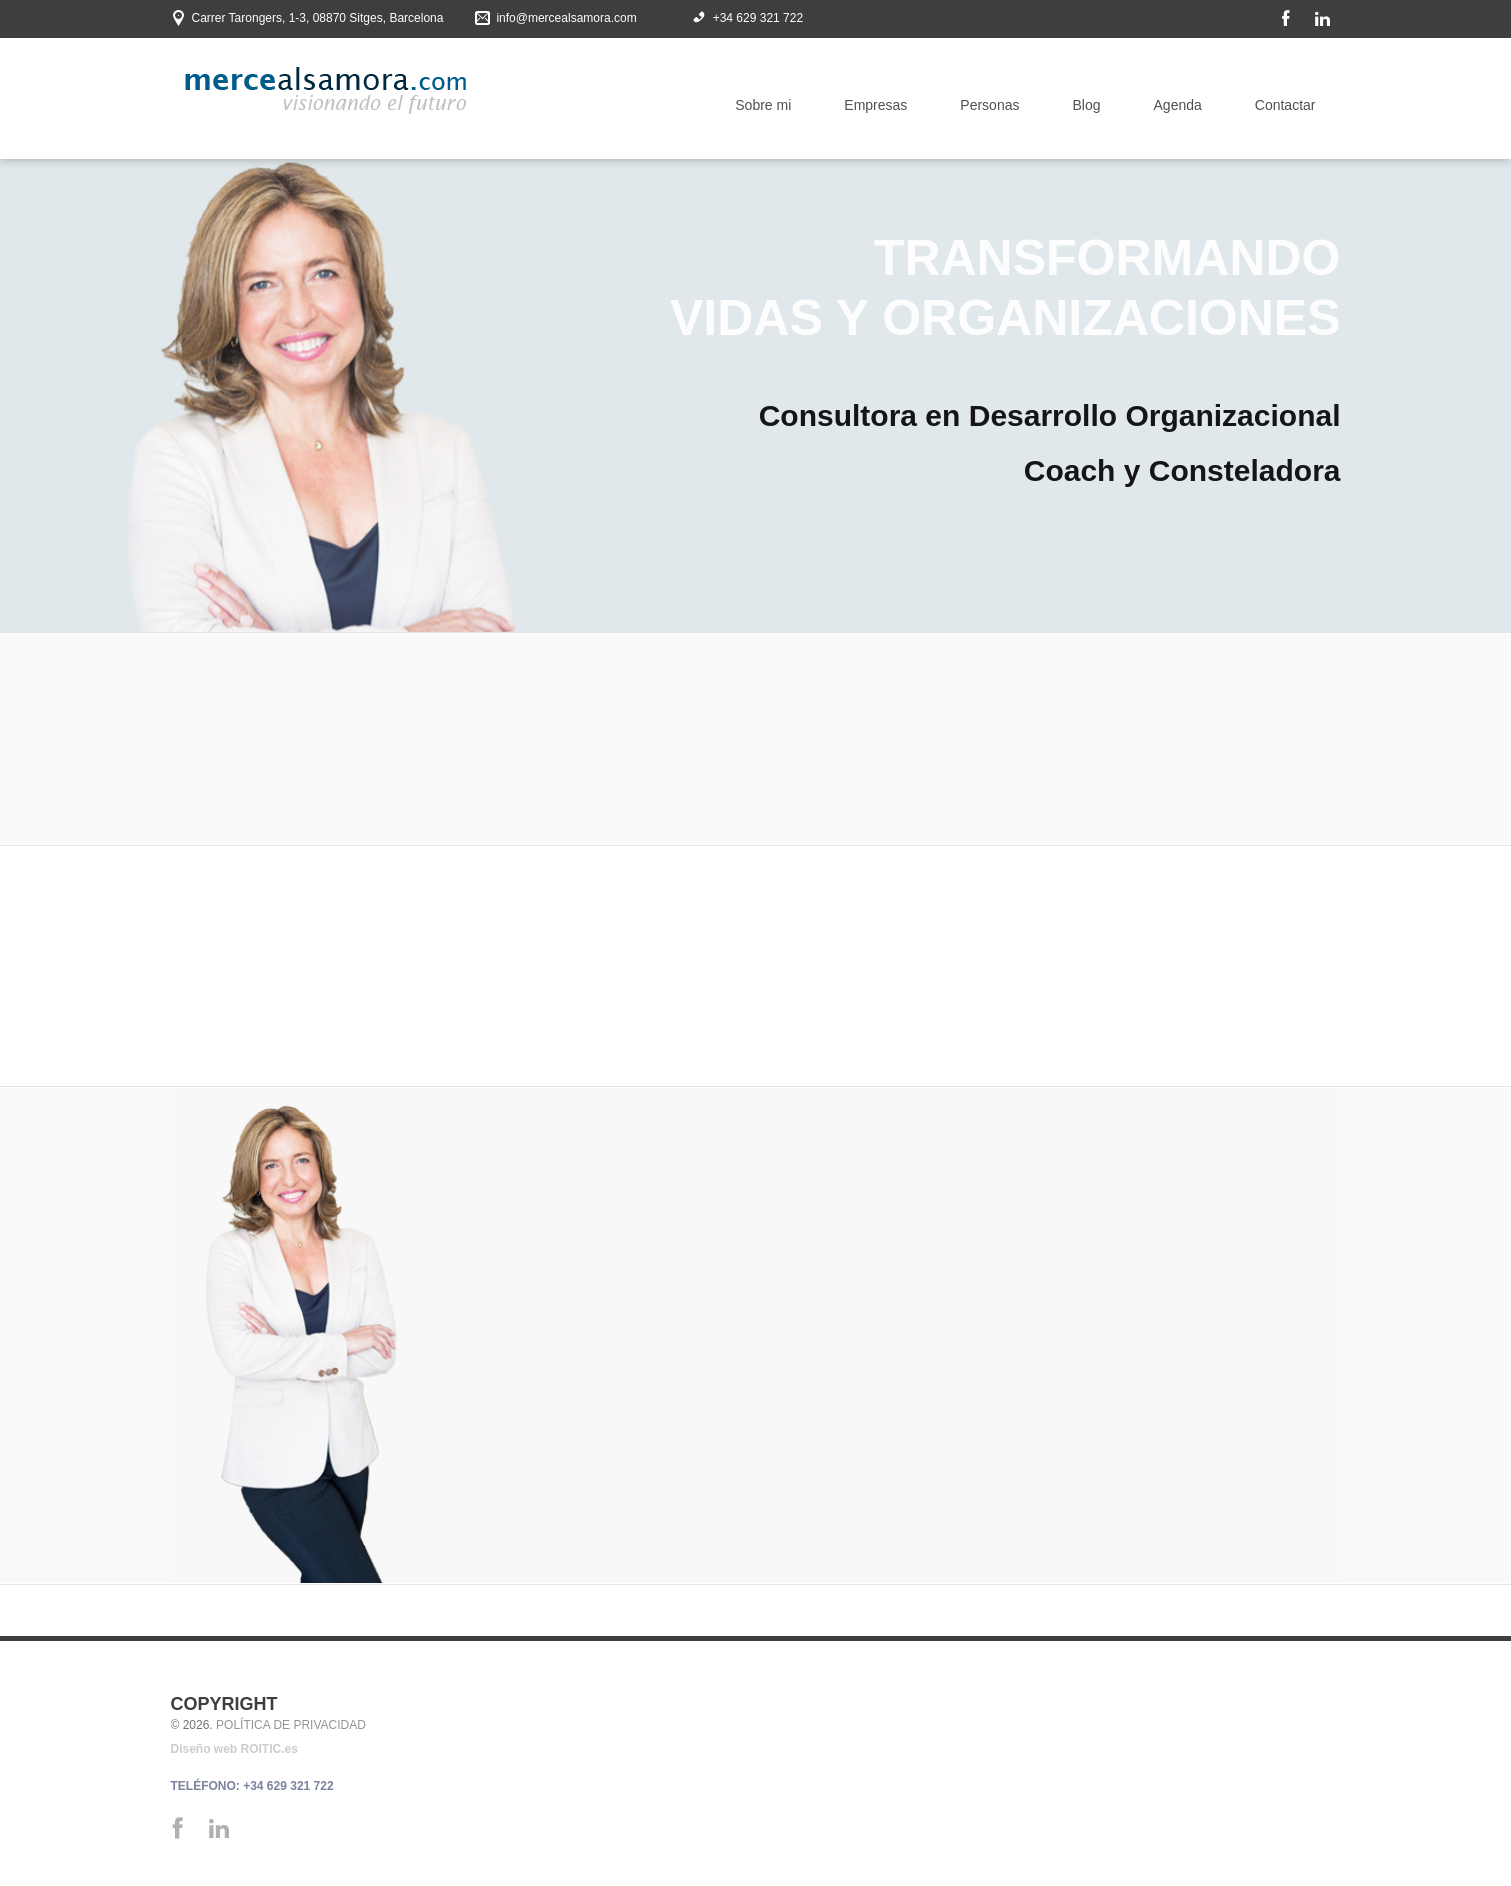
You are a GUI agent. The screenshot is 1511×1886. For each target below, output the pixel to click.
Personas (989, 105)
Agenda (1178, 105)
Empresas (875, 105)
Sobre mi (763, 105)
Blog (1086, 105)
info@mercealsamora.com (566, 18)
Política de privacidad (291, 1725)
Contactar (1285, 105)
